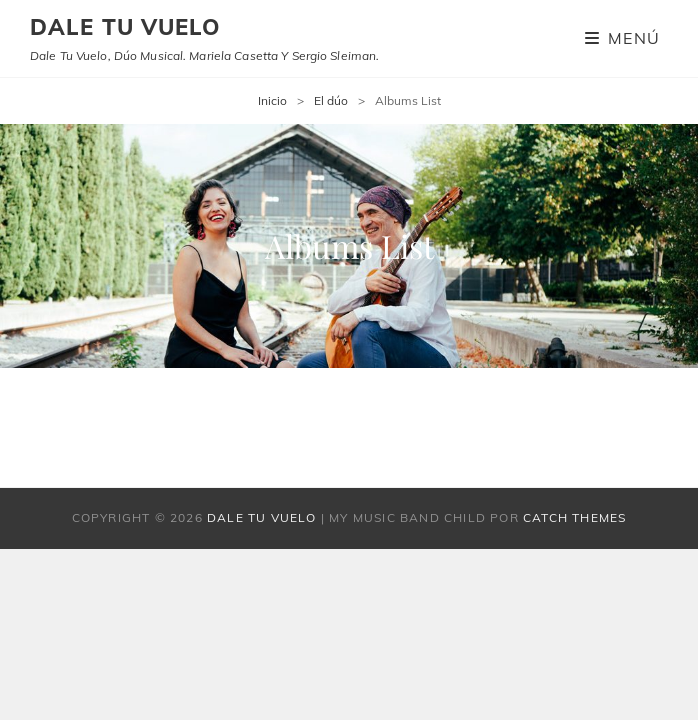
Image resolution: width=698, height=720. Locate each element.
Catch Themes (574, 517)
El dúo (331, 100)
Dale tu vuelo (125, 27)
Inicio (272, 100)
